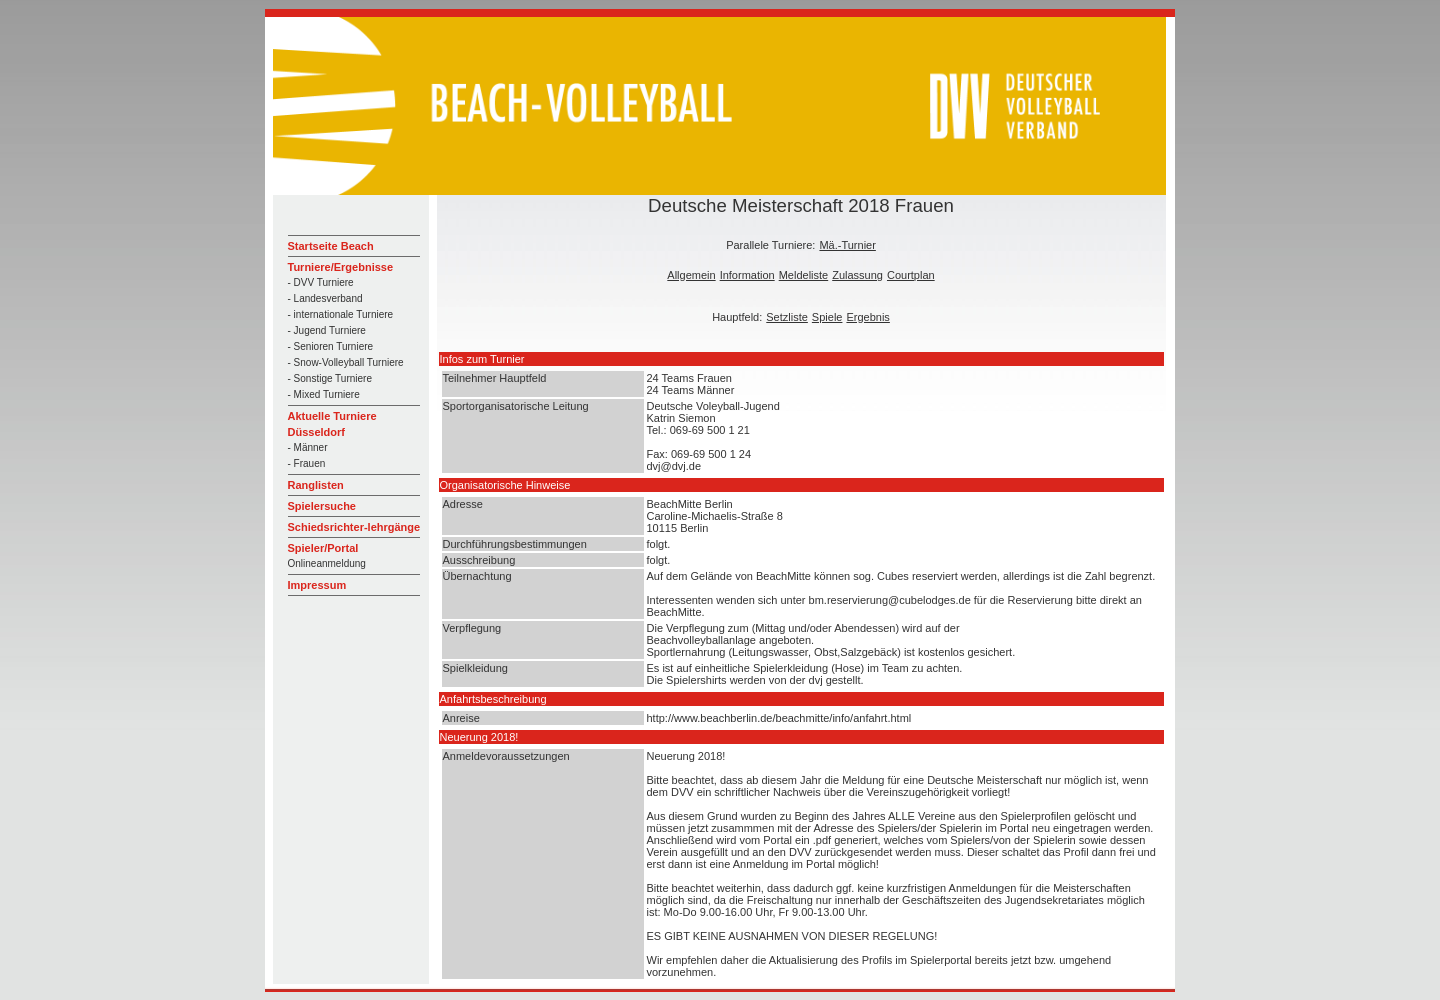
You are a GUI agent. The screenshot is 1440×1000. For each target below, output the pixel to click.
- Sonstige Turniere (330, 378)
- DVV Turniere (321, 282)
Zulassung (857, 275)
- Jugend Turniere (327, 330)
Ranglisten (316, 485)
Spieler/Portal (323, 548)
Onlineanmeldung (327, 563)
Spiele (827, 317)
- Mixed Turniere (324, 394)
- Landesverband (325, 298)
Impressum (317, 585)
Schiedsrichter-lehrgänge (354, 527)
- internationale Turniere (341, 314)
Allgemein (691, 275)
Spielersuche (322, 506)
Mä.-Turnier (847, 245)
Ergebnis (867, 317)
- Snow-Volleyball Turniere (346, 362)
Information (747, 275)
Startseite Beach (331, 246)
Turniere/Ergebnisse (341, 267)
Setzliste (787, 317)
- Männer (308, 447)
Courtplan (911, 275)
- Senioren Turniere (331, 346)
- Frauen (307, 463)
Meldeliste (804, 275)
